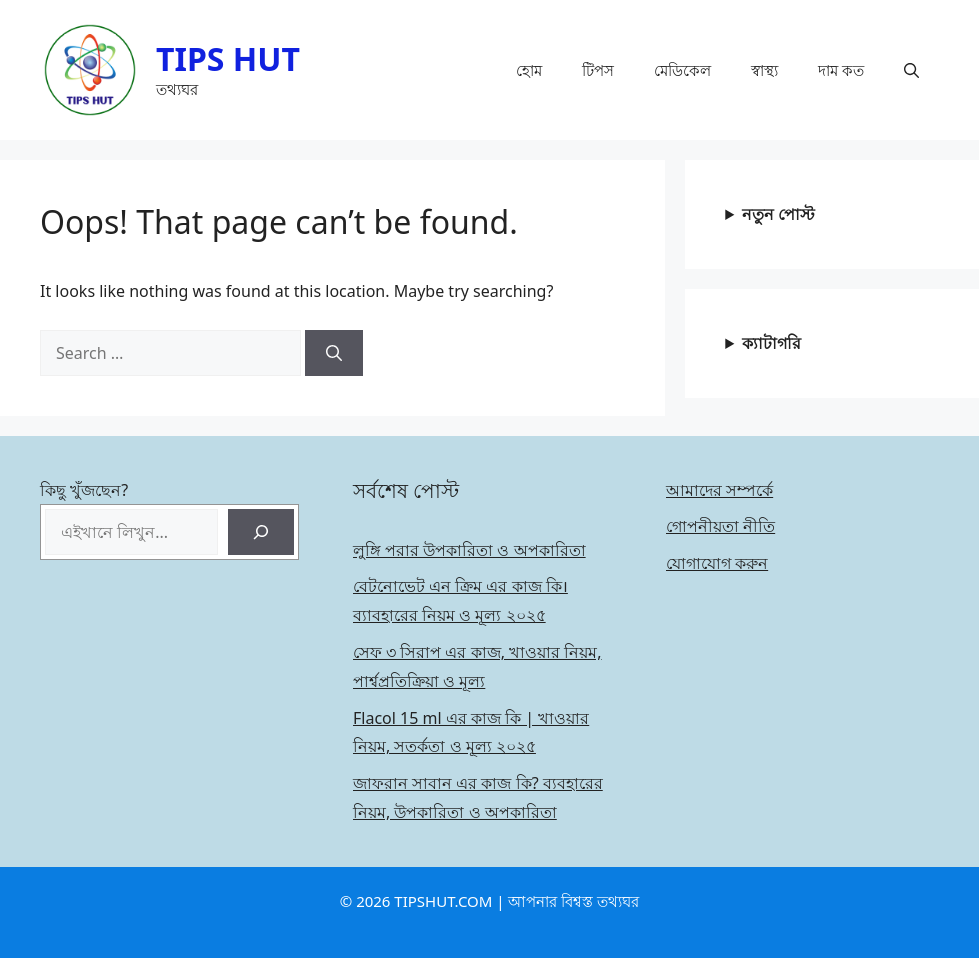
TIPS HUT (228, 58)
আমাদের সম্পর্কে (719, 490)
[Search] (334, 353)
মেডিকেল (682, 70)
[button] (911, 70)
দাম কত (841, 70)
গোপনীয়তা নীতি (720, 526)
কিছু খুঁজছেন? (84, 490)
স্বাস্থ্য (764, 70)
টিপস (598, 70)
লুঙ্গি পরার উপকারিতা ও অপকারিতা (469, 550)
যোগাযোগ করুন (717, 563)
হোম (529, 70)
